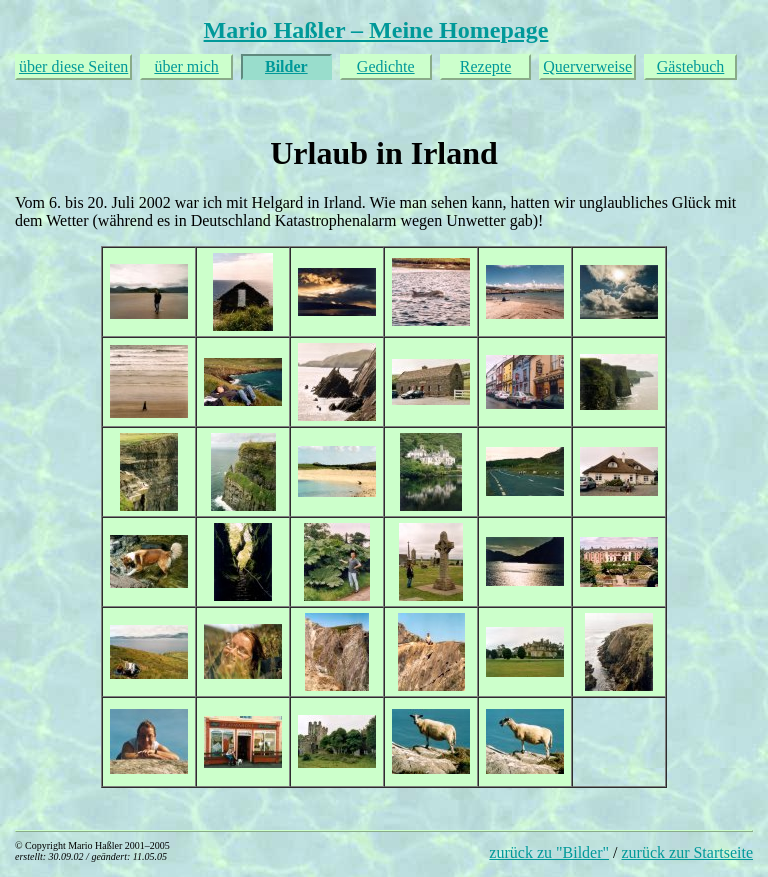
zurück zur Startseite (688, 852)
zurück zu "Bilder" (549, 852)
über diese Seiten (73, 66)
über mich (186, 66)
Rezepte (486, 66)
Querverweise (587, 66)
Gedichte (386, 66)
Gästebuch (691, 66)
